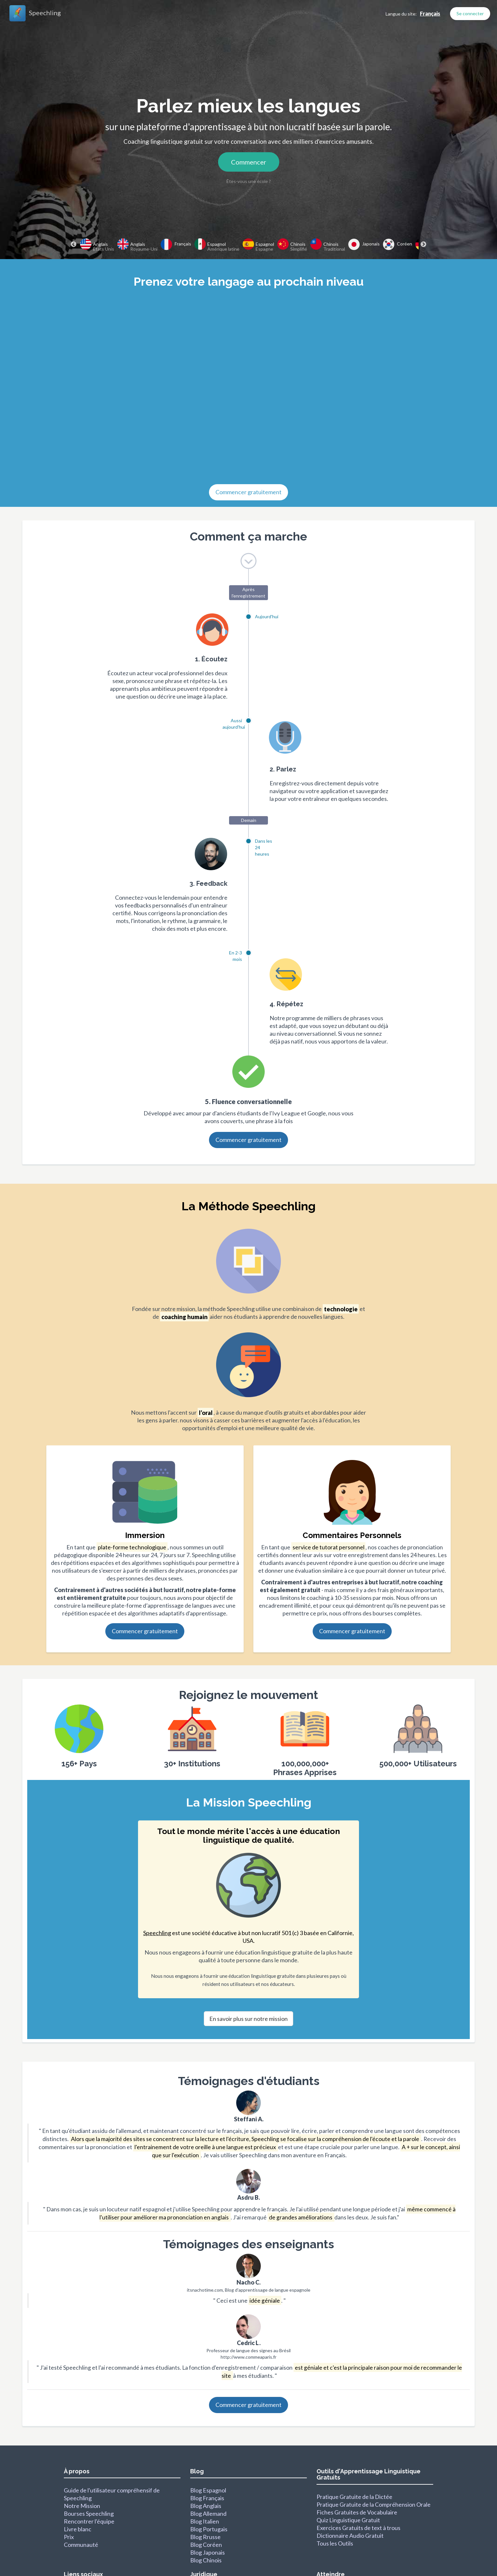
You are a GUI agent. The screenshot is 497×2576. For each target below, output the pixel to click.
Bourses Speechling (89, 2513)
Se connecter (470, 13)
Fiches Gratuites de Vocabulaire (357, 2512)
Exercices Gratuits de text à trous (358, 2527)
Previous (73, 244)
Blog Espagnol (208, 2490)
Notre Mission (82, 2505)
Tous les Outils (335, 2543)
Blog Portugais (208, 2529)
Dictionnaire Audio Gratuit (350, 2535)
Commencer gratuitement (248, 492)
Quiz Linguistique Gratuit (348, 2520)
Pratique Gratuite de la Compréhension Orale (374, 2504)
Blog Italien (204, 2521)
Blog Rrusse (205, 2536)
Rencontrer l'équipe (89, 2521)
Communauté (81, 2544)
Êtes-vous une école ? (248, 181)
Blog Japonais (207, 2552)
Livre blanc (77, 2529)
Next (423, 244)
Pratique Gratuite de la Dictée (354, 2496)
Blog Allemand (208, 2513)
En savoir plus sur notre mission (248, 2018)
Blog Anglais (205, 2505)
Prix (69, 2536)
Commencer (248, 162)
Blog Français (207, 2498)
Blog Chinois (206, 2560)
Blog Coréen (206, 2544)
